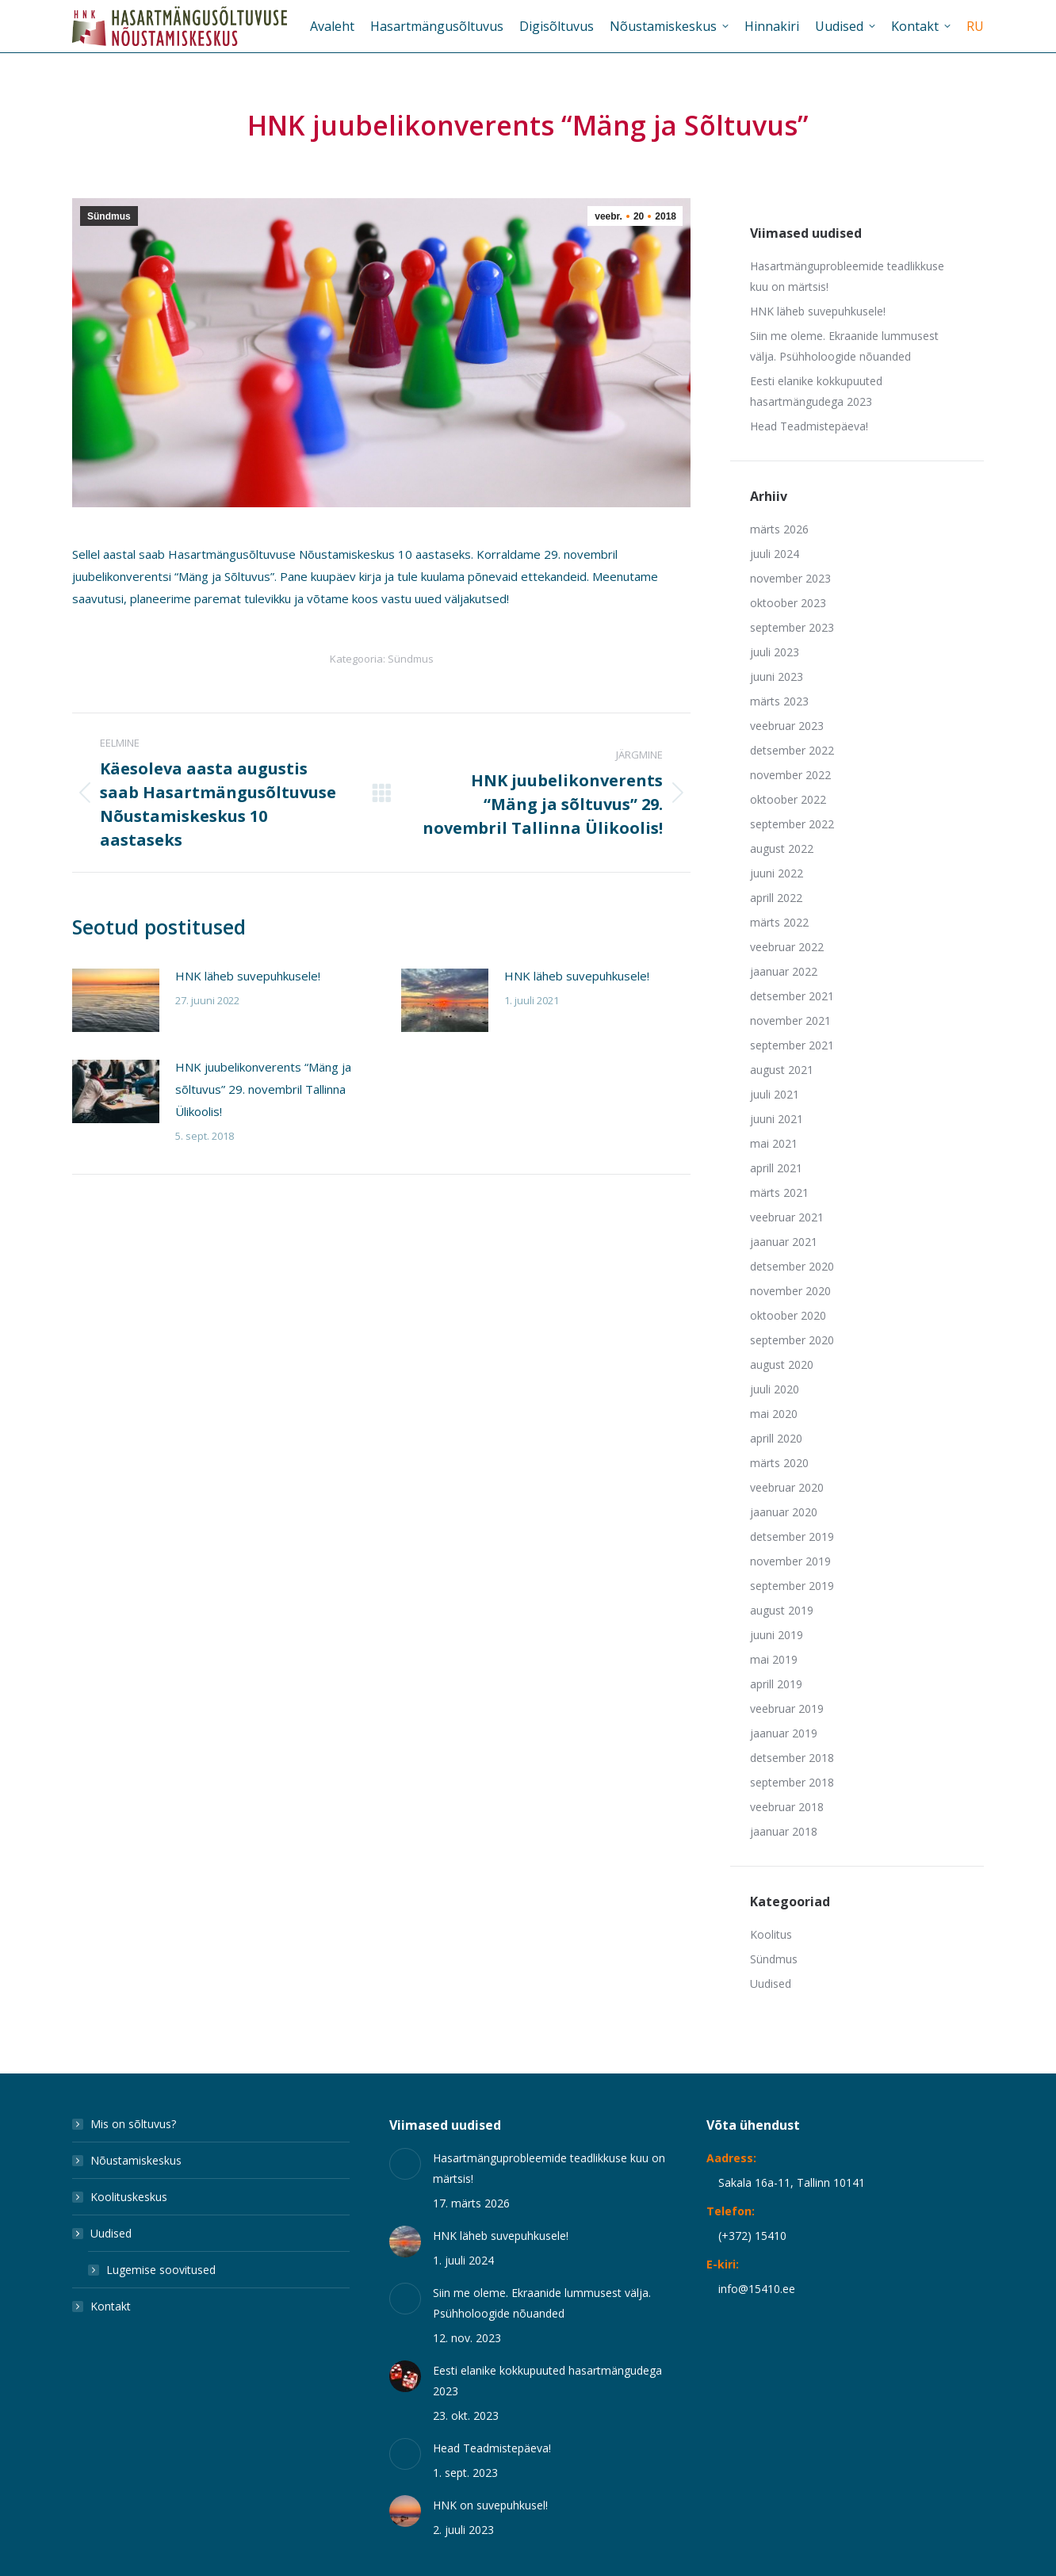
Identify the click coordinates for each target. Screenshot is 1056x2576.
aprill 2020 (776, 1438)
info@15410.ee (756, 2288)
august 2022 (781, 848)
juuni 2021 (776, 1118)
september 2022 (792, 823)
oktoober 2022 (788, 799)
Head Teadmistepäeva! (809, 426)
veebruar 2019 (787, 1708)
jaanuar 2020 (783, 1511)
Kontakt (110, 2306)
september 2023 (792, 627)
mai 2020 (774, 1413)
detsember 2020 (792, 1266)
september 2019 (792, 1585)
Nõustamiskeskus (136, 2160)
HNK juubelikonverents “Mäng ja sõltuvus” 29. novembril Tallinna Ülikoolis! (263, 1089)
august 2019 (781, 1610)
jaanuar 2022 (783, 971)
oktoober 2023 (788, 602)
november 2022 (790, 774)
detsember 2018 (792, 1757)
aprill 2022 (776, 897)
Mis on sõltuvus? (133, 2123)
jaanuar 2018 (783, 1831)
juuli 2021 (774, 1094)
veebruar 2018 (787, 1806)
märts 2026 (779, 529)
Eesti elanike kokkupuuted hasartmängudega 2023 (816, 391)
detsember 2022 (792, 750)
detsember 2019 (792, 1536)
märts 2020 (779, 1462)
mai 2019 (774, 1659)
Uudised (770, 1983)
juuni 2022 (776, 873)
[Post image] (115, 1000)
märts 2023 (779, 701)
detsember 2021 (792, 995)
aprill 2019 (776, 1683)
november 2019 (790, 1561)
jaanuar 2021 (783, 1241)
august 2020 (781, 1364)
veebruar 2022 (787, 946)
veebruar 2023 (787, 725)
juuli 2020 (774, 1389)
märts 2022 (779, 922)
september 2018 (792, 1782)
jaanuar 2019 (783, 1733)
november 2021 (790, 1020)
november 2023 (790, 578)
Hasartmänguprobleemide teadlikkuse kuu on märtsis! (847, 276)
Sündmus (109, 216)
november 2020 (790, 1290)
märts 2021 (779, 1192)
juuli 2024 (774, 553)
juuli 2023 (774, 651)
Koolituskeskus (128, 2196)
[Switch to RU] (975, 26)
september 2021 (792, 1045)
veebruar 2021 (787, 1217)
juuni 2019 (776, 1634)
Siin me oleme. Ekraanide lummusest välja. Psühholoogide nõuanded (844, 346)
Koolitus (771, 1934)
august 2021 (781, 1069)
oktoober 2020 (788, 1315)
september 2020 (792, 1339)
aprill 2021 (776, 1167)
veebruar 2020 (787, 1487)
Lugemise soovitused (161, 2269)
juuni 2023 (776, 676)
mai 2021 (774, 1143)
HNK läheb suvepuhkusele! (247, 976)
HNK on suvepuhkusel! (490, 2505)
